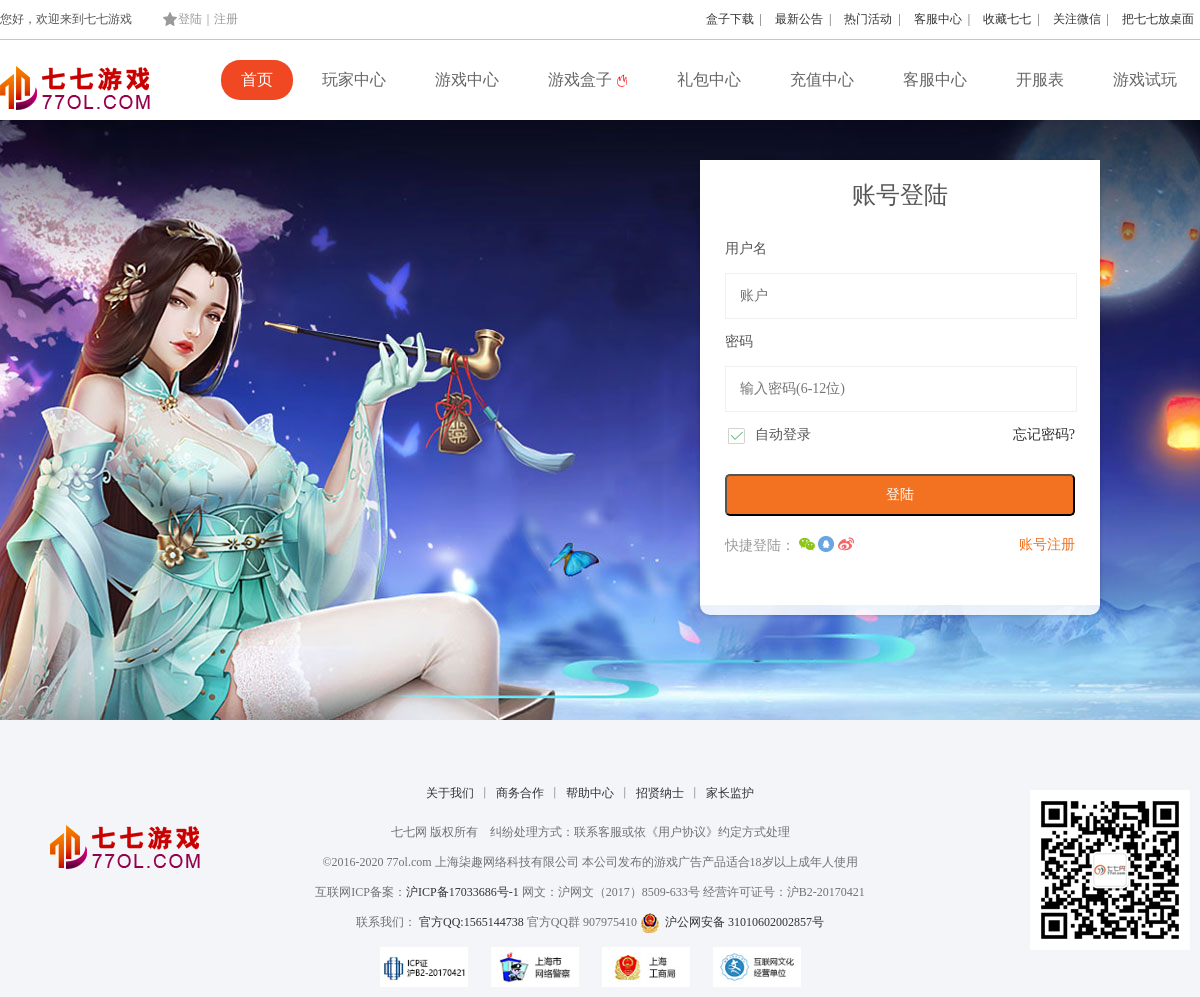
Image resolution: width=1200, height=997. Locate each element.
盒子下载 (730, 19)
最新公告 (799, 19)
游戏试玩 (1145, 79)
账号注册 (1047, 544)
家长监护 (730, 793)
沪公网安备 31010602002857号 (732, 922)
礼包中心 (709, 79)
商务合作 (520, 793)
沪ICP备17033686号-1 (462, 892)
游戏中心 (467, 79)
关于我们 (450, 793)
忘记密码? (1044, 434)
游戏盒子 (588, 79)
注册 (226, 19)
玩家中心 (354, 79)
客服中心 (938, 19)
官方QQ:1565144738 (471, 922)
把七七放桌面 (1158, 19)
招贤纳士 (660, 793)
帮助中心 (590, 793)
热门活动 (868, 19)
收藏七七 (1007, 19)
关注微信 (1077, 19)
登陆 (190, 19)
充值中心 (822, 79)
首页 (257, 79)
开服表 (1040, 79)
